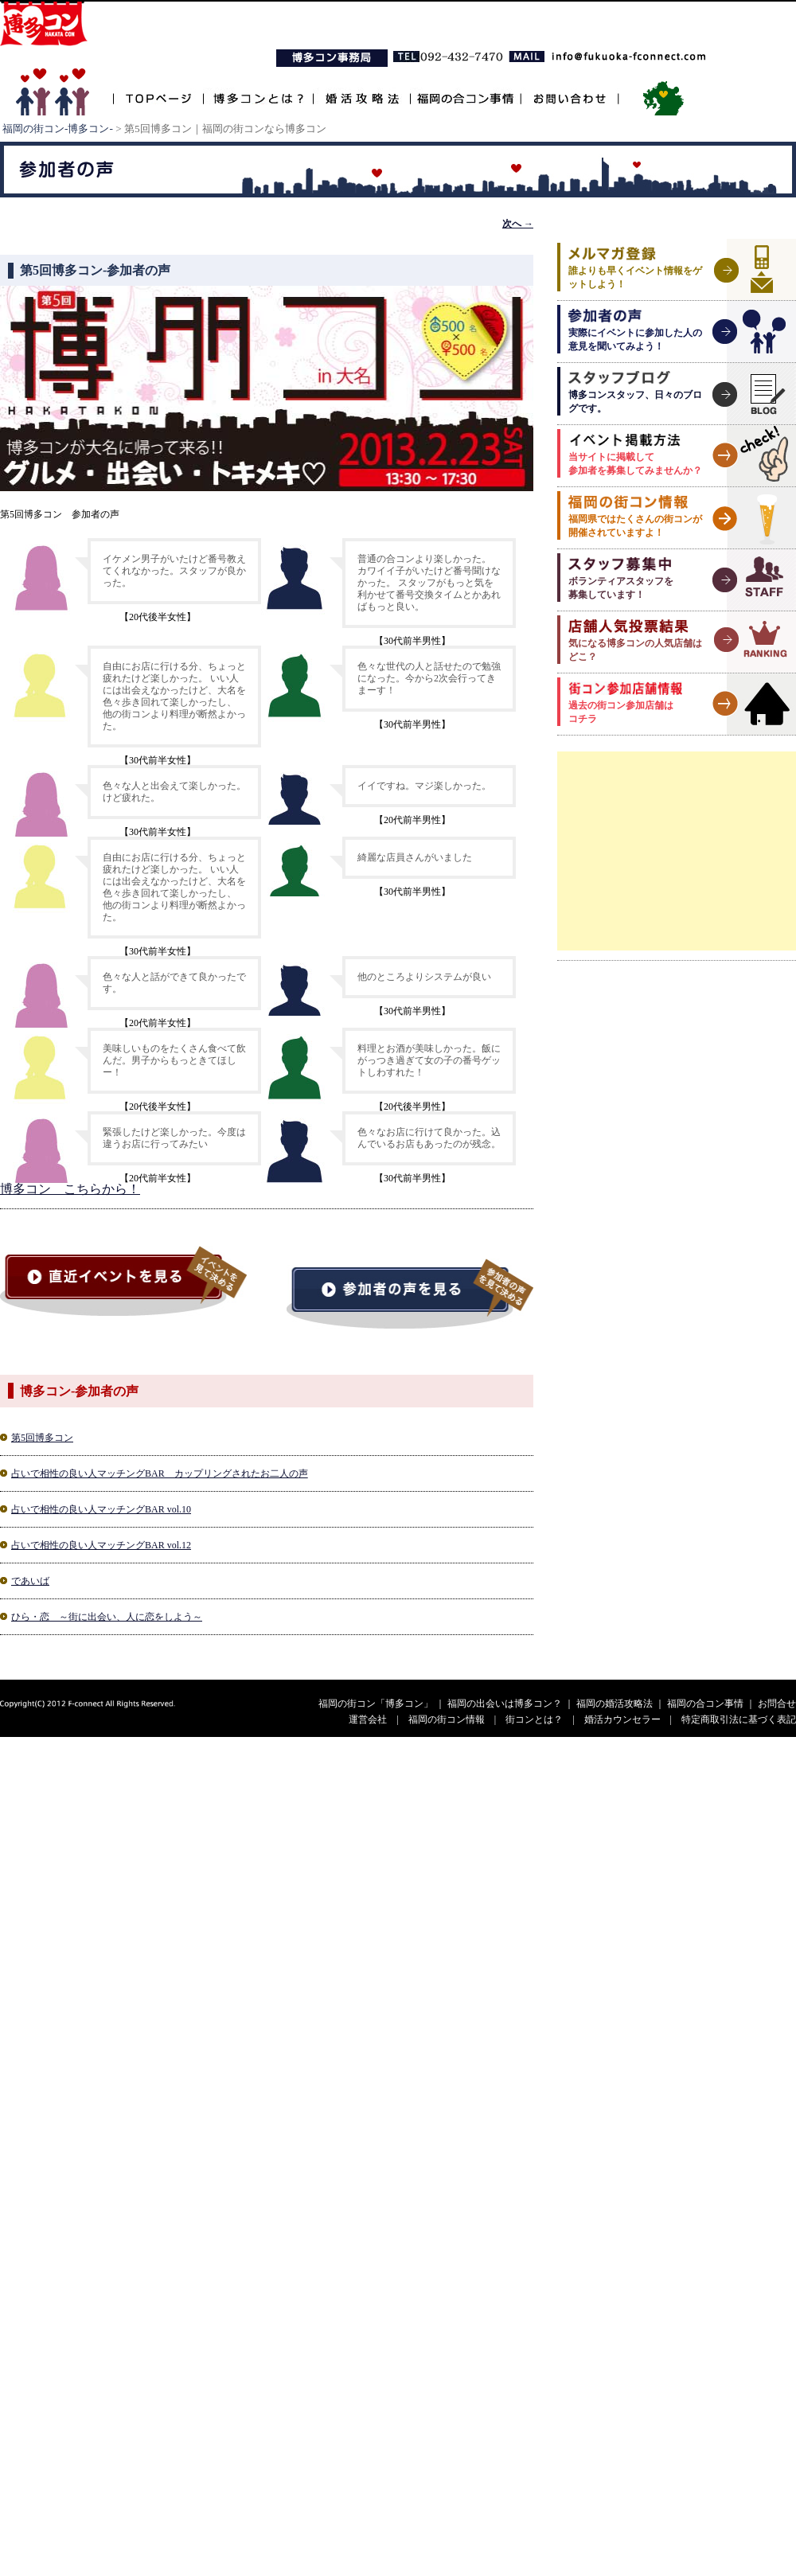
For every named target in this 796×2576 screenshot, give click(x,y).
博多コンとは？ (258, 89)
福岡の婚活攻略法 (614, 1703)
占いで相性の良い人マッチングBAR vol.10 (101, 1509)
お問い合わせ (569, 89)
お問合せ (777, 1703)
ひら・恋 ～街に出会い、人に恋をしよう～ (106, 1616)
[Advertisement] (676, 850)
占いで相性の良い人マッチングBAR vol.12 (101, 1545)
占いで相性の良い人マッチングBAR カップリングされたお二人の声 (159, 1473)
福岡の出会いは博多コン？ (504, 1703)
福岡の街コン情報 (446, 1719)
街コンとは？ (534, 1719)
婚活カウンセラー (622, 1719)
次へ (517, 223)
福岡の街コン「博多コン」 (375, 1703)
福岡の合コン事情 (465, 89)
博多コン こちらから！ (70, 1189)
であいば (30, 1581)
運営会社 (368, 1719)
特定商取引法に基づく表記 (738, 1719)
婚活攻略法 (361, 89)
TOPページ (158, 89)
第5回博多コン (42, 1437)
